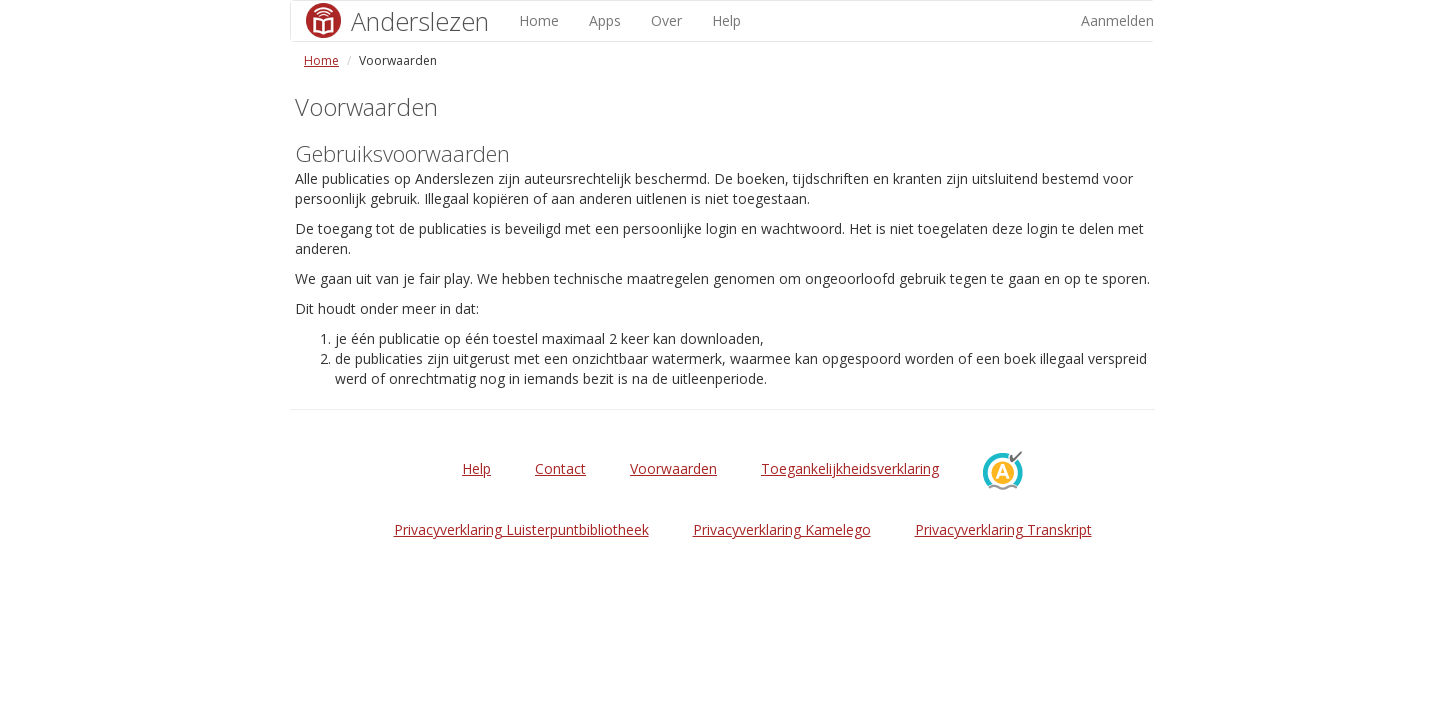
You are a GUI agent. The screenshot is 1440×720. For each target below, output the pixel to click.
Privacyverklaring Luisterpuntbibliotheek (521, 529)
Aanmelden (1117, 20)
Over (666, 20)
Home (539, 20)
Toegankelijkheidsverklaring (850, 468)
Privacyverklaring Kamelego (782, 529)
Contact (560, 468)
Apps (605, 20)
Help (726, 20)
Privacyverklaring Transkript (1003, 529)
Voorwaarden (673, 468)
